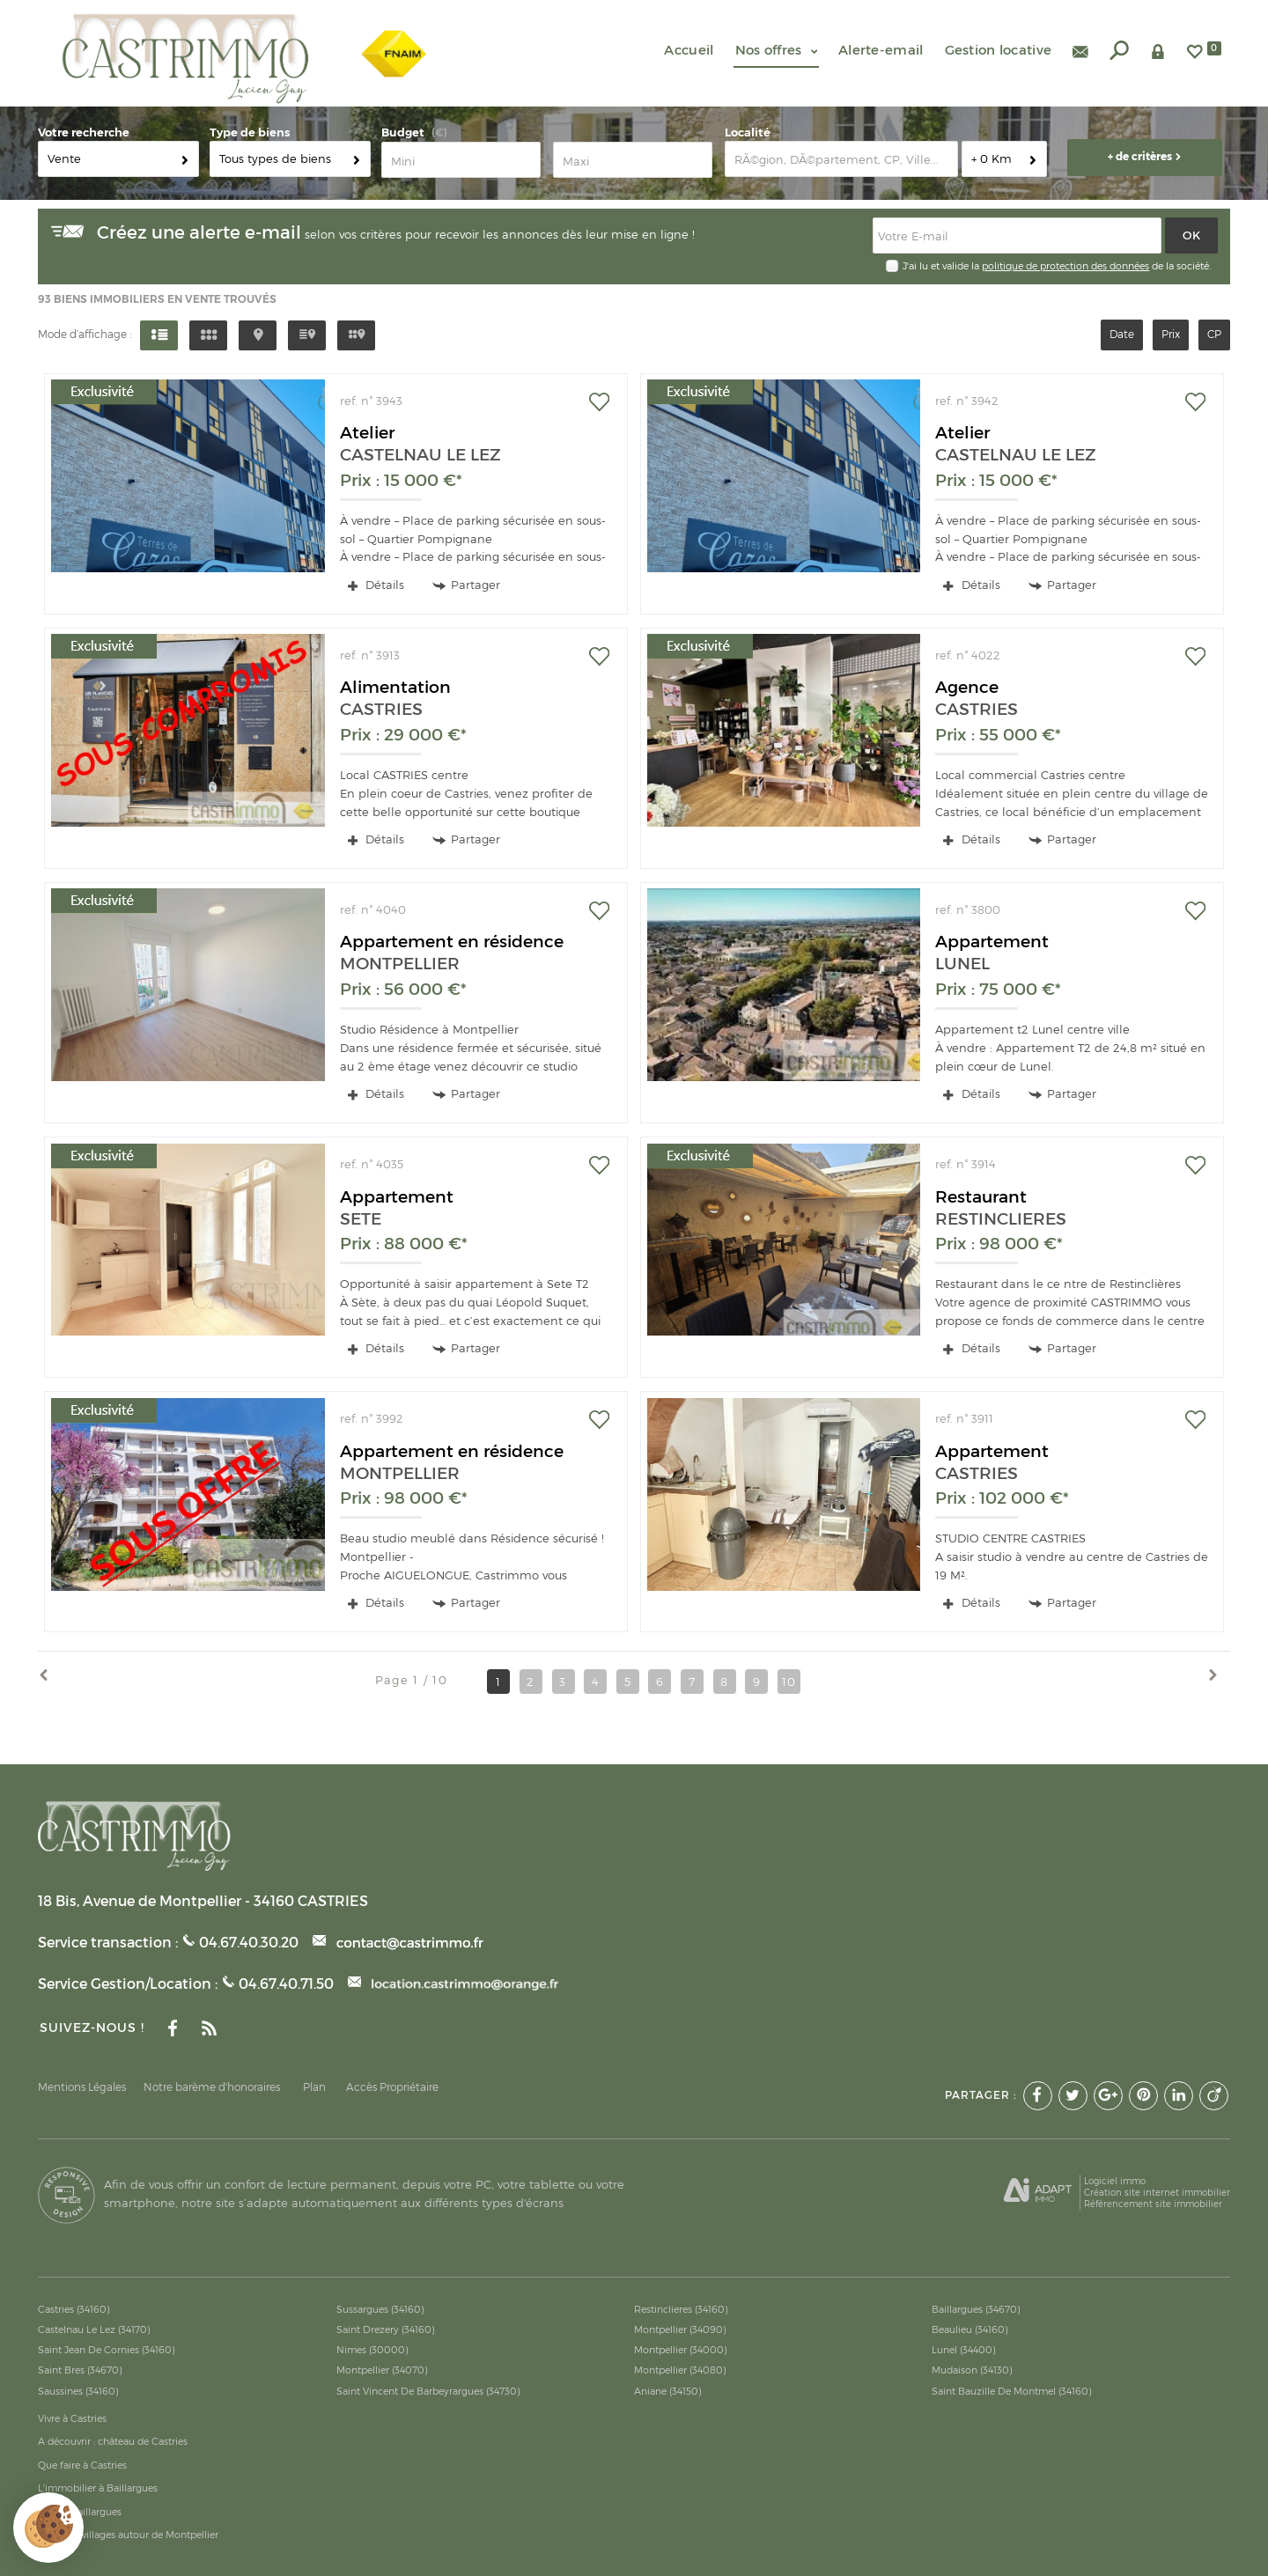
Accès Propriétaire (392, 2087)
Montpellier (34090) (680, 2329)
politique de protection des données (1065, 266)
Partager (466, 585)
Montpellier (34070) (382, 2370)
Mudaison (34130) (972, 2370)
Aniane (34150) (668, 2391)
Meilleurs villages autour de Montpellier (128, 2534)
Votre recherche (83, 132)
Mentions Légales (82, 2087)
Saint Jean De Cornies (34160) (106, 2350)
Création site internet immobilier (1157, 2192)
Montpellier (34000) (680, 2350)
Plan (314, 2087)
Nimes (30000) (372, 2350)
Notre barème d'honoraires (213, 2087)
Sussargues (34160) (380, 2309)
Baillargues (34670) (976, 2309)
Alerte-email (881, 50)
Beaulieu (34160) (970, 2329)
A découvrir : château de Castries (113, 2441)
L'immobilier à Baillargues (98, 2488)
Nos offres (776, 50)
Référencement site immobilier (1153, 2203)
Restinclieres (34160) (681, 2309)
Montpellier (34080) (680, 2370)
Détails (376, 585)
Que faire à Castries (82, 2465)
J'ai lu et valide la (942, 266)
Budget (402, 132)
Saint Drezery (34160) (385, 2329)
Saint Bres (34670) (80, 2370)
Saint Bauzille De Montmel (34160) (1012, 2391)
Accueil (688, 50)
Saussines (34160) (78, 2391)
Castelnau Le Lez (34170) (94, 2329)
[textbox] (841, 159)
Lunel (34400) (964, 2350)
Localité (747, 132)
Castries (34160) (74, 2309)
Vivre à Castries (72, 2418)
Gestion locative (998, 50)
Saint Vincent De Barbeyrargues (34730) (428, 2391)
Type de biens (250, 132)
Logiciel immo (1115, 2180)
